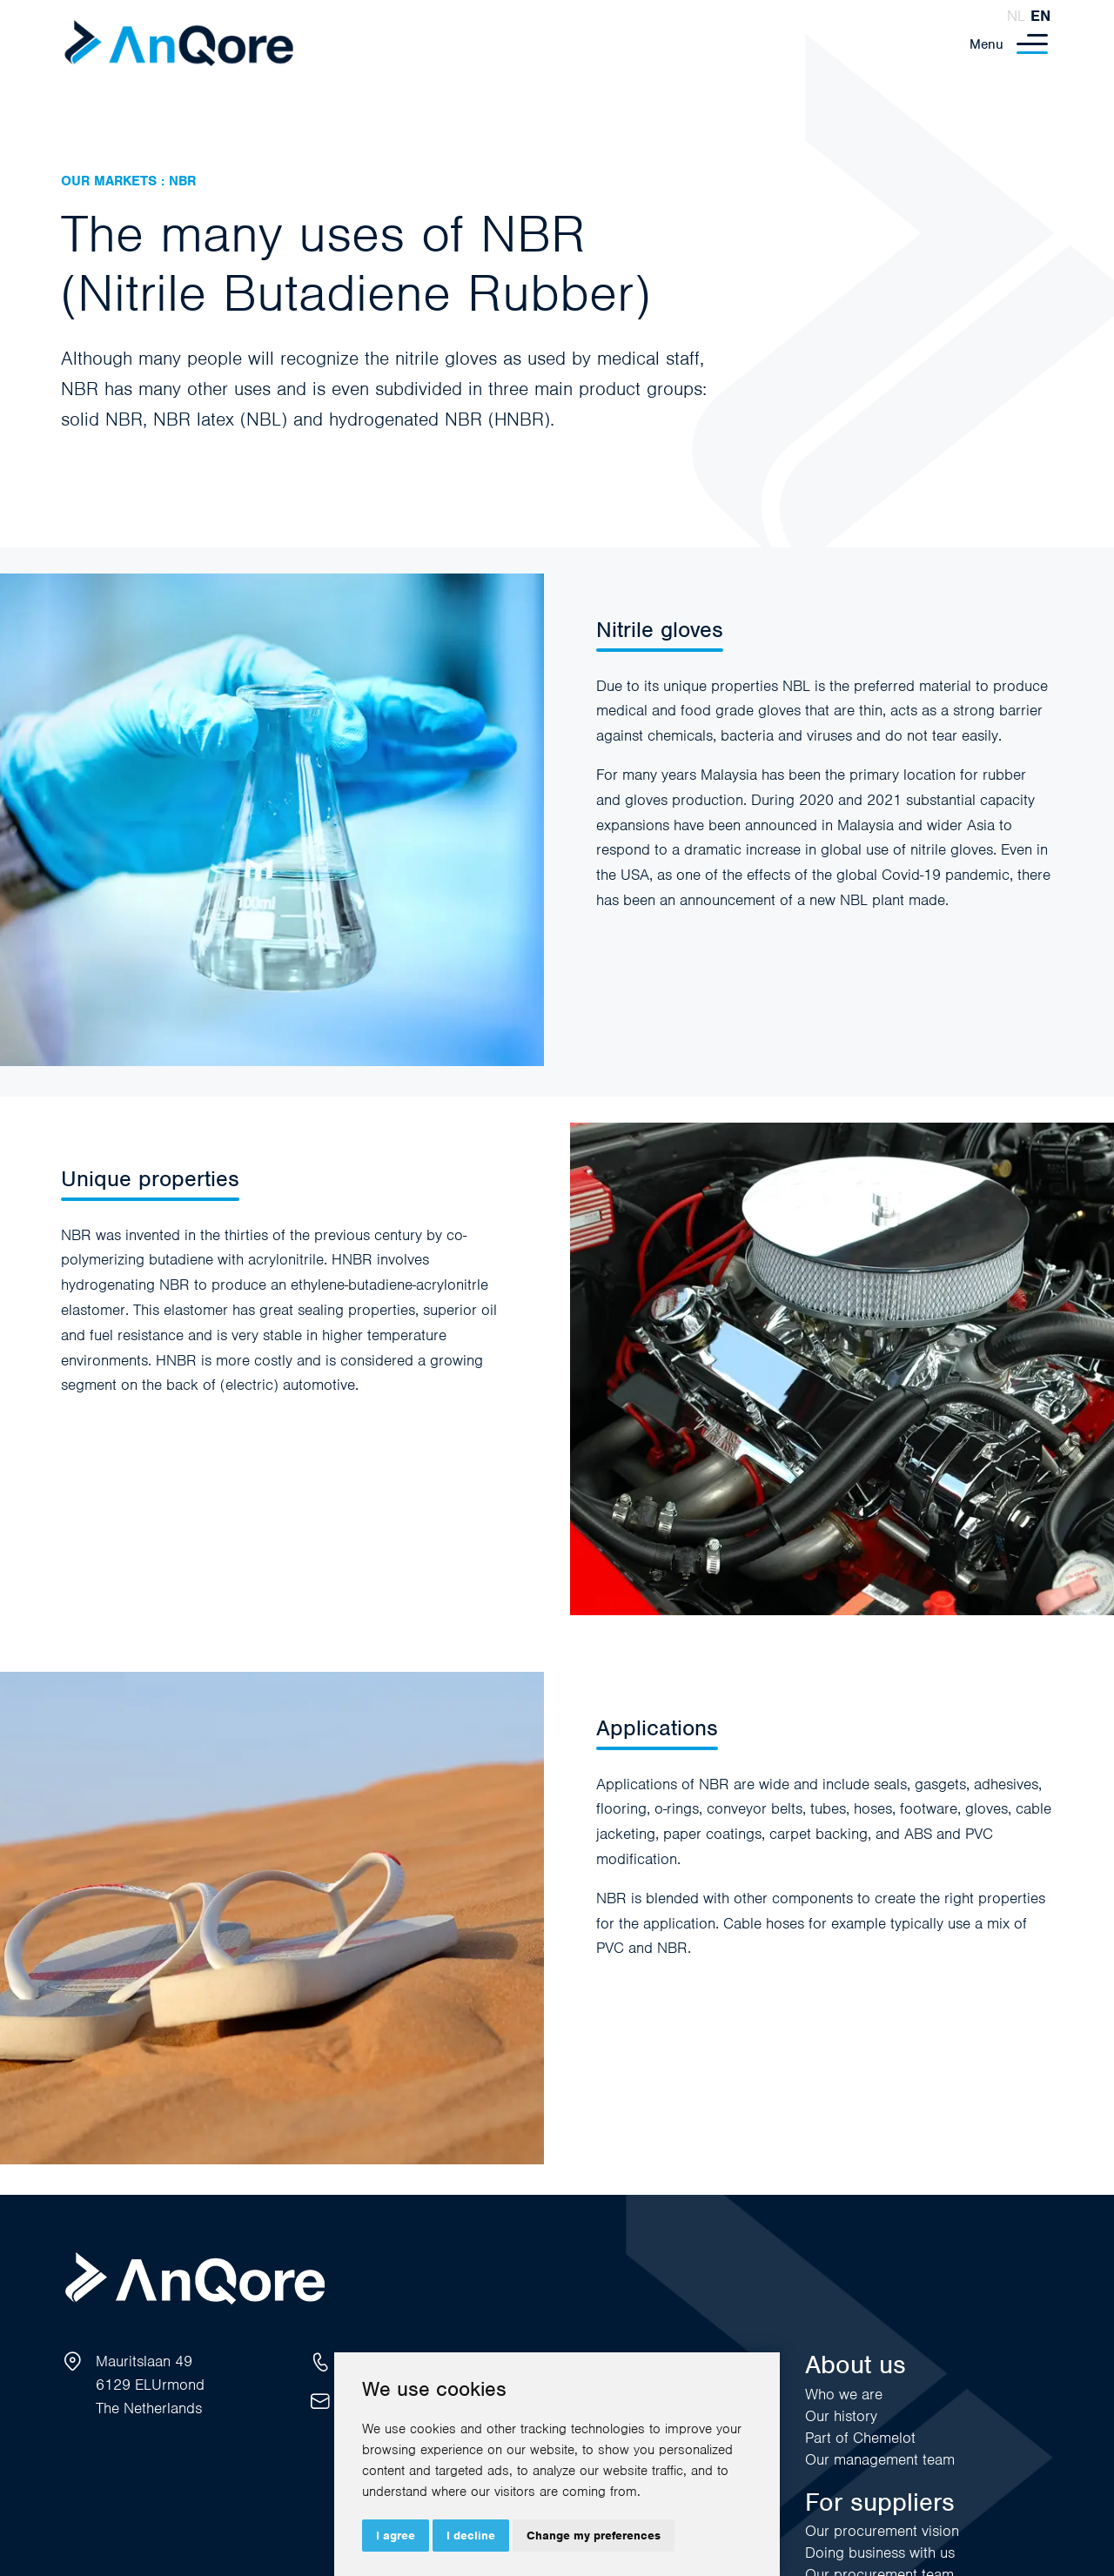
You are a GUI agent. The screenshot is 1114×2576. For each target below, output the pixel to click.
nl (1016, 15)
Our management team (880, 2459)
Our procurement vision (882, 2530)
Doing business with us (880, 2552)
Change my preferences (594, 2535)
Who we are (843, 2394)
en (1040, 15)
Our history (841, 2415)
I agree (395, 2535)
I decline (470, 2535)
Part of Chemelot (860, 2437)
